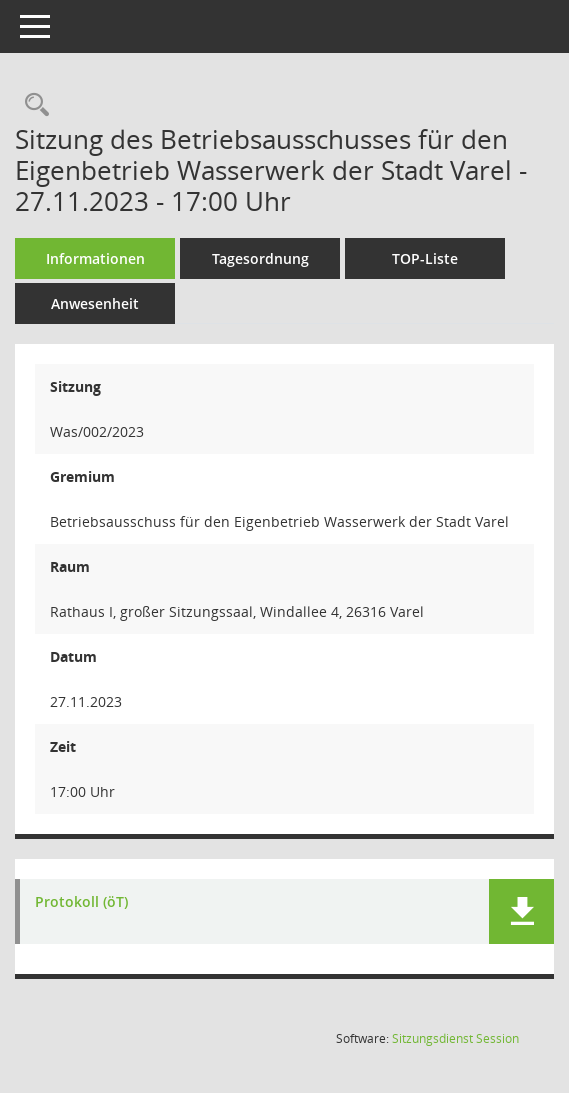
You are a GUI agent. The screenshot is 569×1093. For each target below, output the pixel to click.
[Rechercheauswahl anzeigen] (32, 105)
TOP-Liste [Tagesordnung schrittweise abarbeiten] (425, 258)
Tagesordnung (260, 258)
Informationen (95, 258)
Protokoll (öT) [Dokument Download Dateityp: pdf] (81, 902)
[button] (521, 911)
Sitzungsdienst (455, 1038)
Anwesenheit (95, 303)
